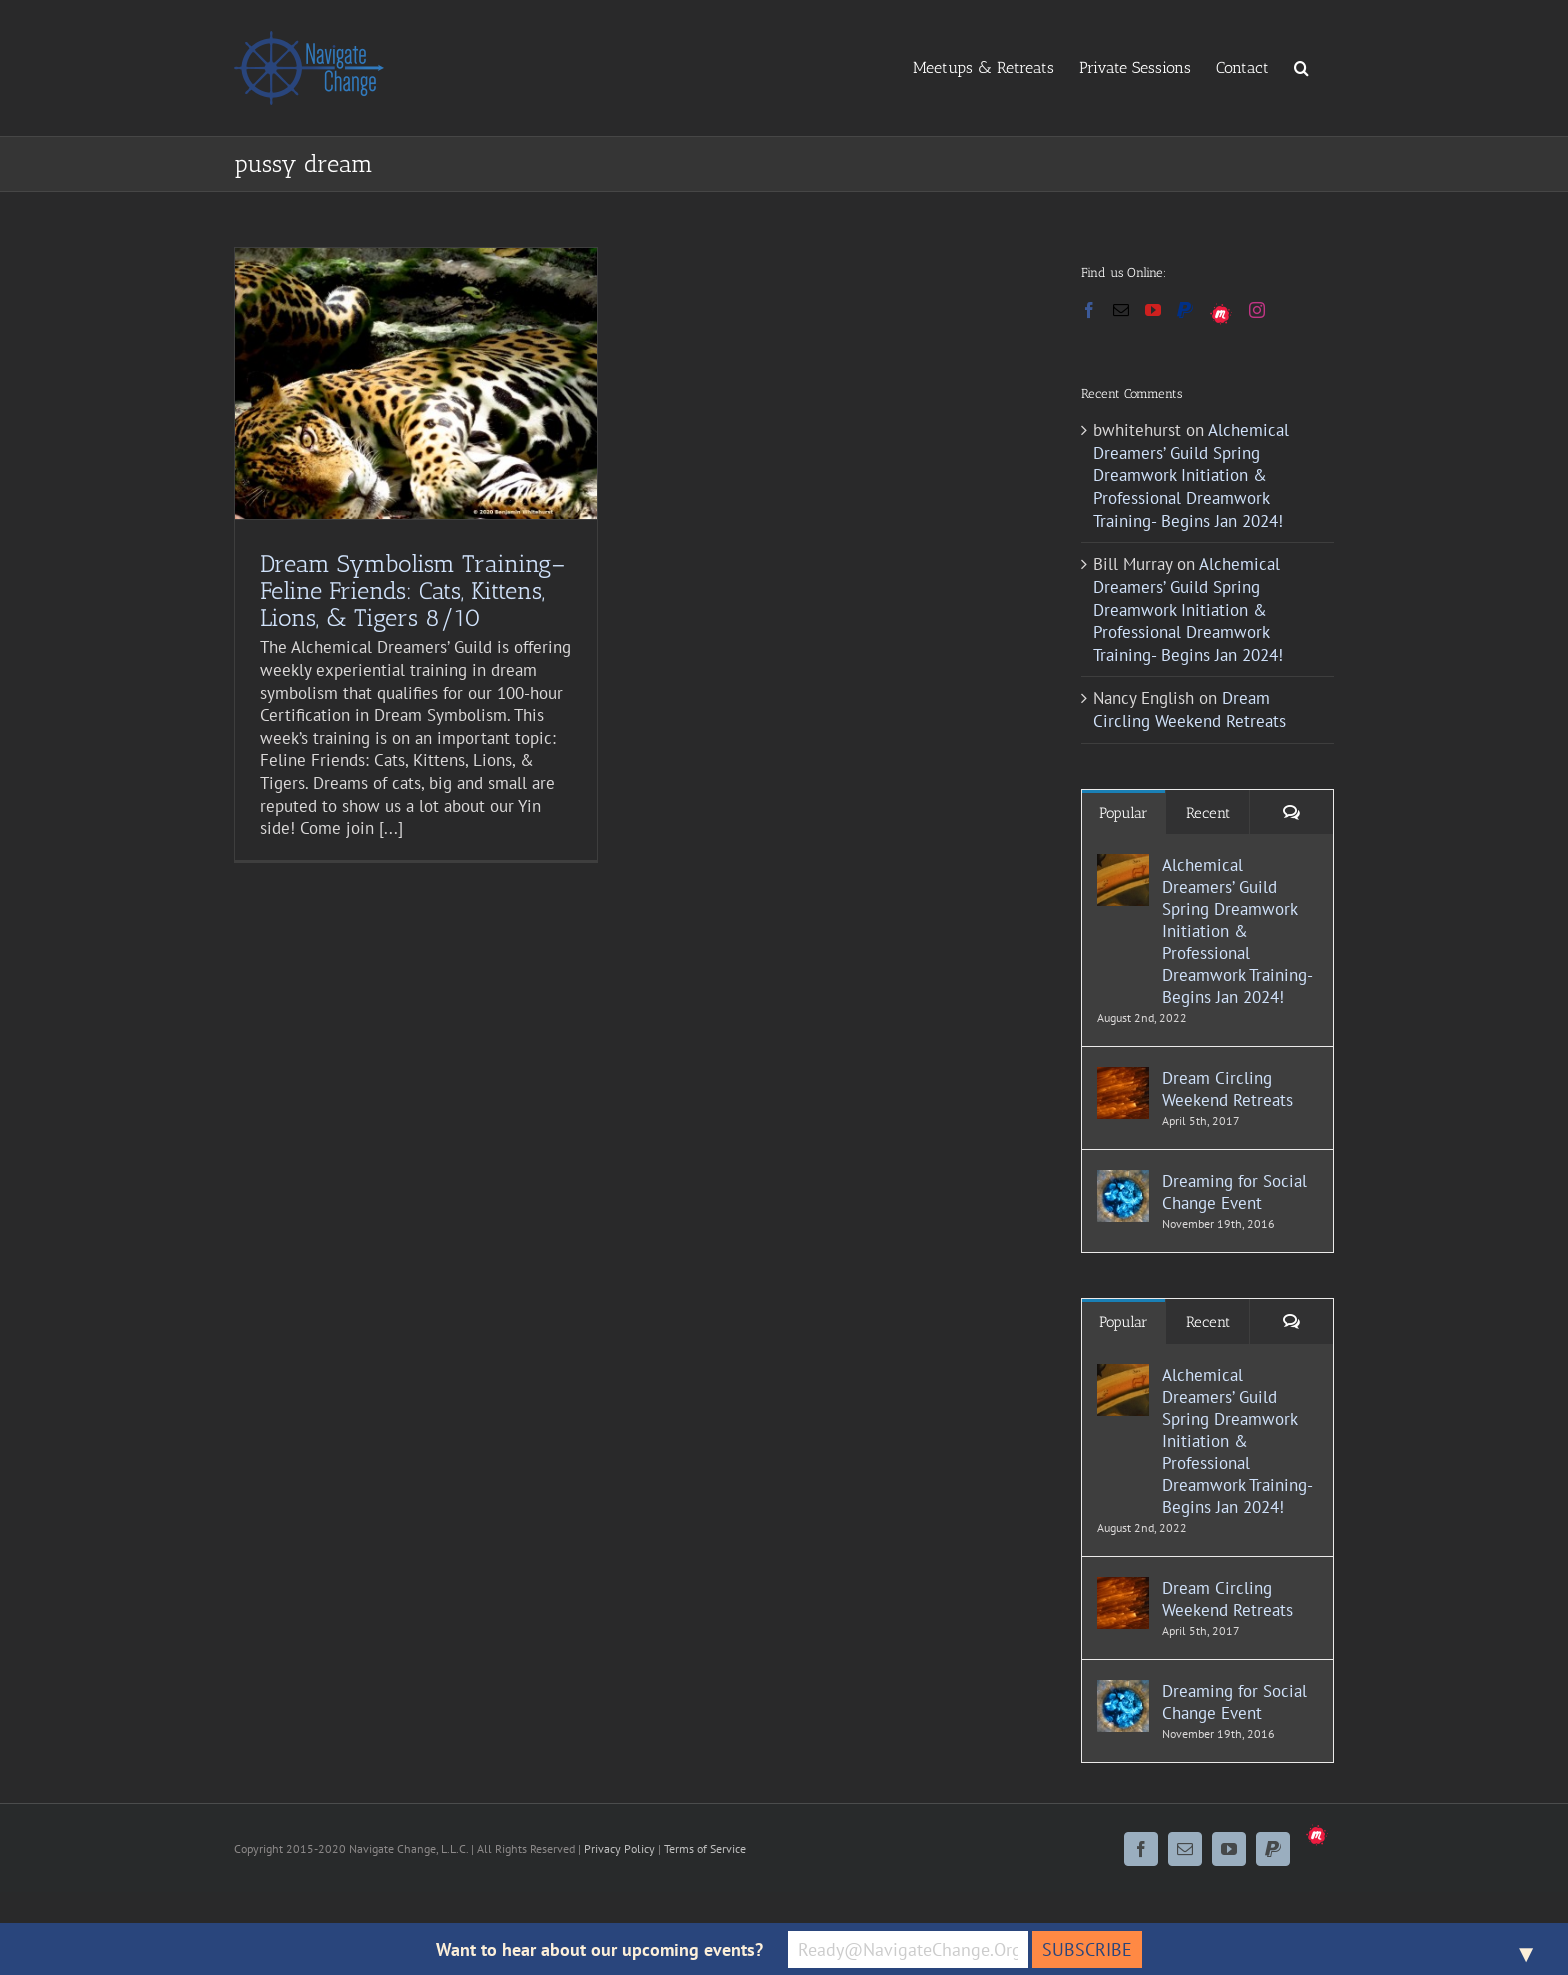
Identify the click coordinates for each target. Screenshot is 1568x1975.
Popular (1123, 813)
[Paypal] (1185, 310)
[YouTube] (1153, 310)
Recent (1208, 813)
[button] (1301, 66)
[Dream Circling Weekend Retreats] (1123, 1078)
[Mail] (1121, 310)
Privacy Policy (619, 1848)
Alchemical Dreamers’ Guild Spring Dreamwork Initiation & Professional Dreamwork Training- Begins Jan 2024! (1191, 475)
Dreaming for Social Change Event (1234, 1192)
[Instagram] (1257, 310)
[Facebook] (1089, 310)
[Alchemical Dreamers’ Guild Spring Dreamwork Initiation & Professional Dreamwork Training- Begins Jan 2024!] (1123, 865)
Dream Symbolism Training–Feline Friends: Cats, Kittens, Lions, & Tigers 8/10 (412, 590)
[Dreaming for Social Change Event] (1123, 1181)
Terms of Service (705, 1848)
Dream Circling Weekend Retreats (1189, 709)
